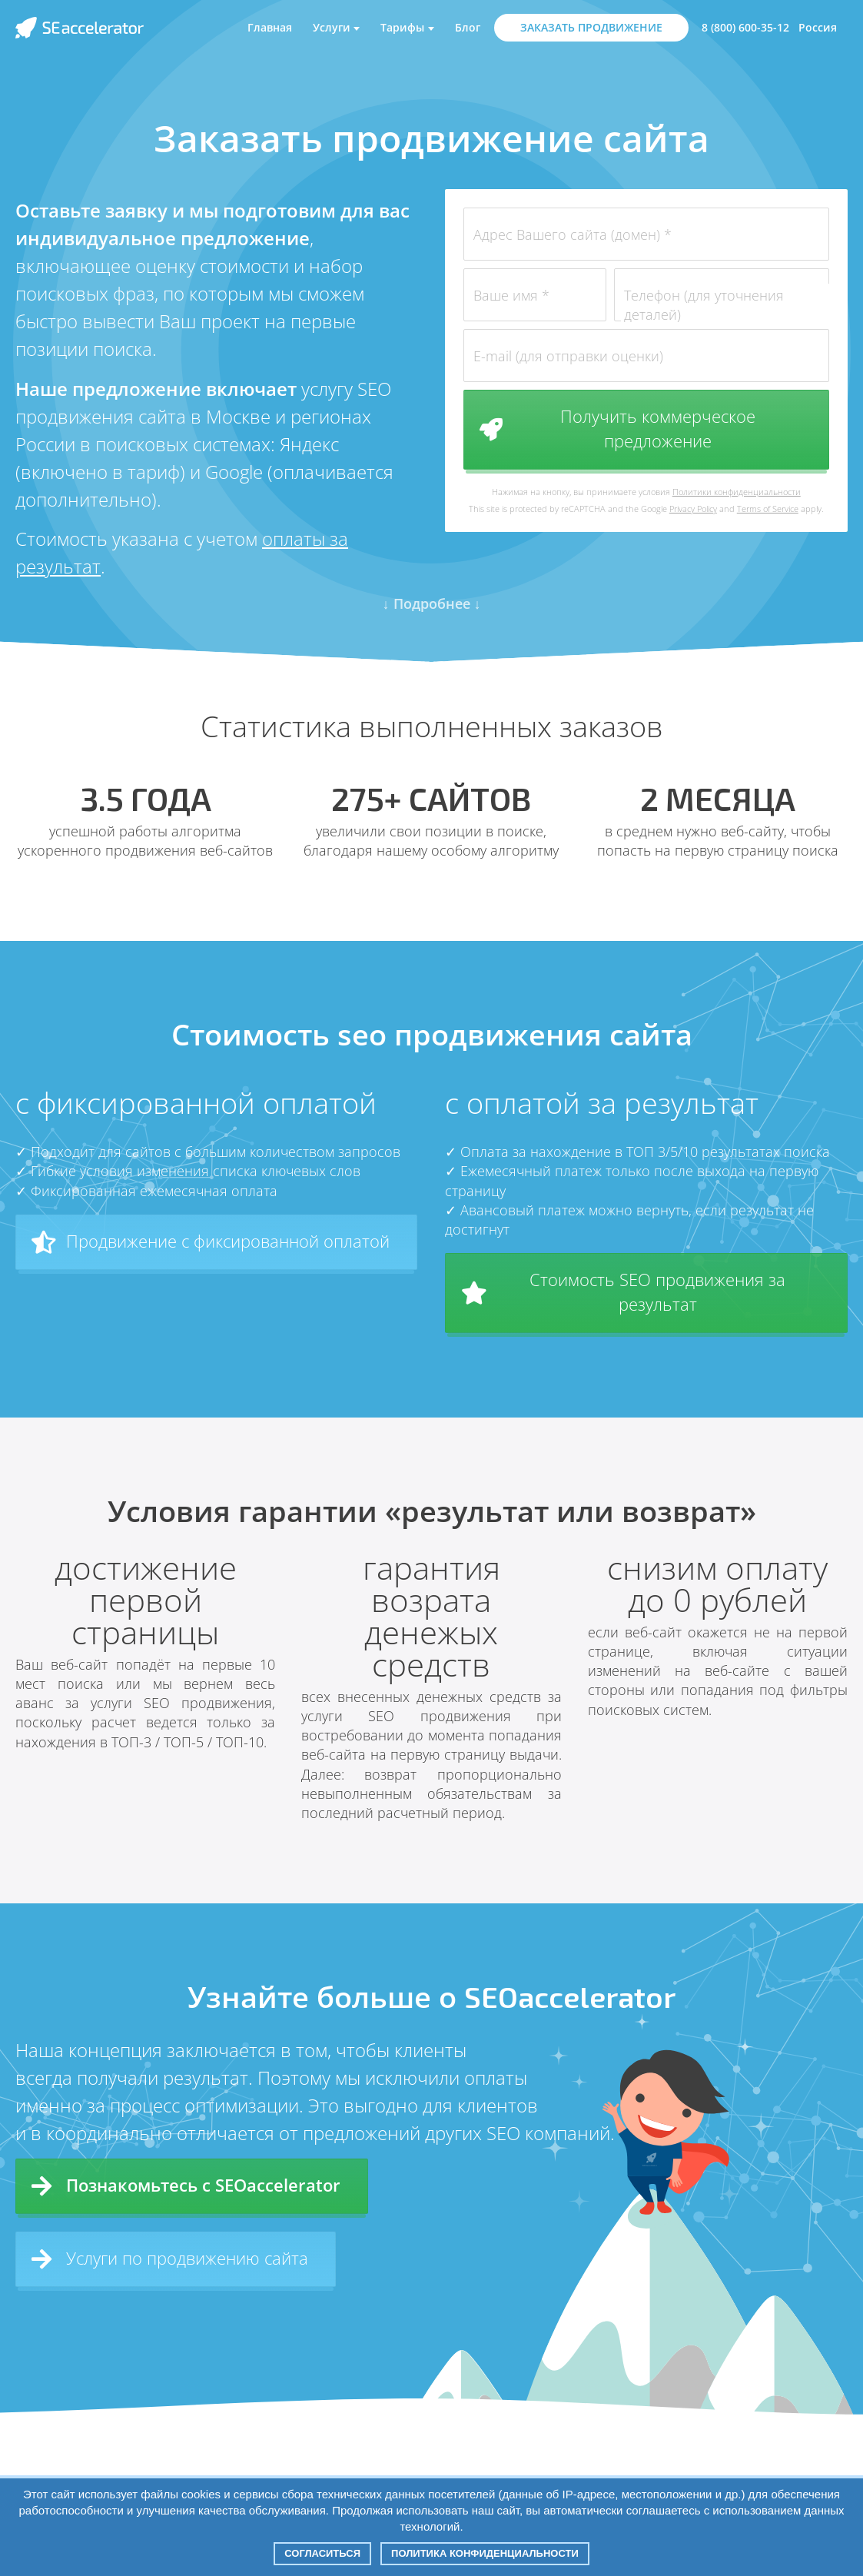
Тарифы (402, 27)
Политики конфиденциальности (736, 491)
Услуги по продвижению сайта (170, 2258)
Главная (269, 27)
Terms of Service (767, 508)
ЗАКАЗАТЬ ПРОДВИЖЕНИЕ (591, 27)
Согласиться (322, 2553)
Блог (467, 27)
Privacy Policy (693, 508)
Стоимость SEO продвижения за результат (623, 1291)
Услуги (331, 27)
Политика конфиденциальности (485, 2553)
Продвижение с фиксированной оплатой (211, 1241)
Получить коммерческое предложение (617, 428)
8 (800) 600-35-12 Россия (769, 27)
